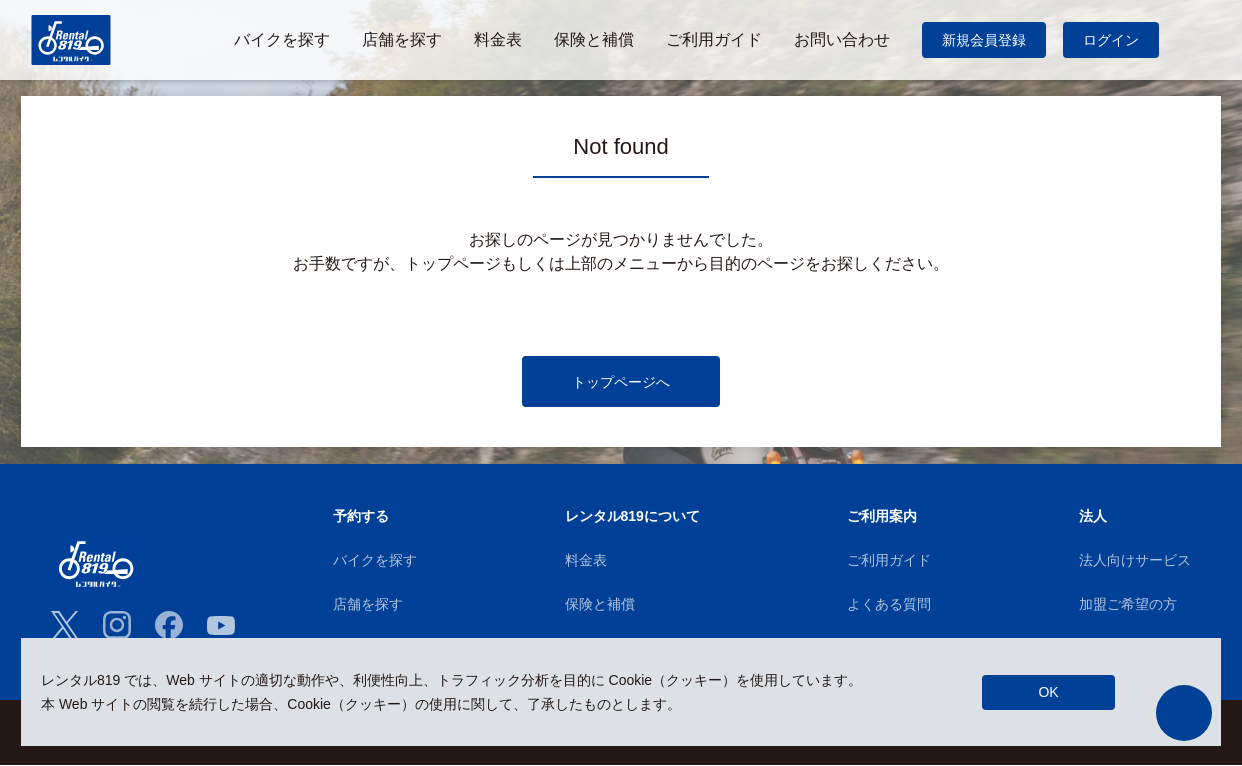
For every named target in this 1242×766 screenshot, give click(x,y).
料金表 (586, 561)
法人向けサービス (1135, 561)
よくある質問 (889, 605)
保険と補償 (600, 605)
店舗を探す (368, 605)
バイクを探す (375, 561)
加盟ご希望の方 (1128, 605)
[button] (1184, 713)
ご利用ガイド (889, 561)
